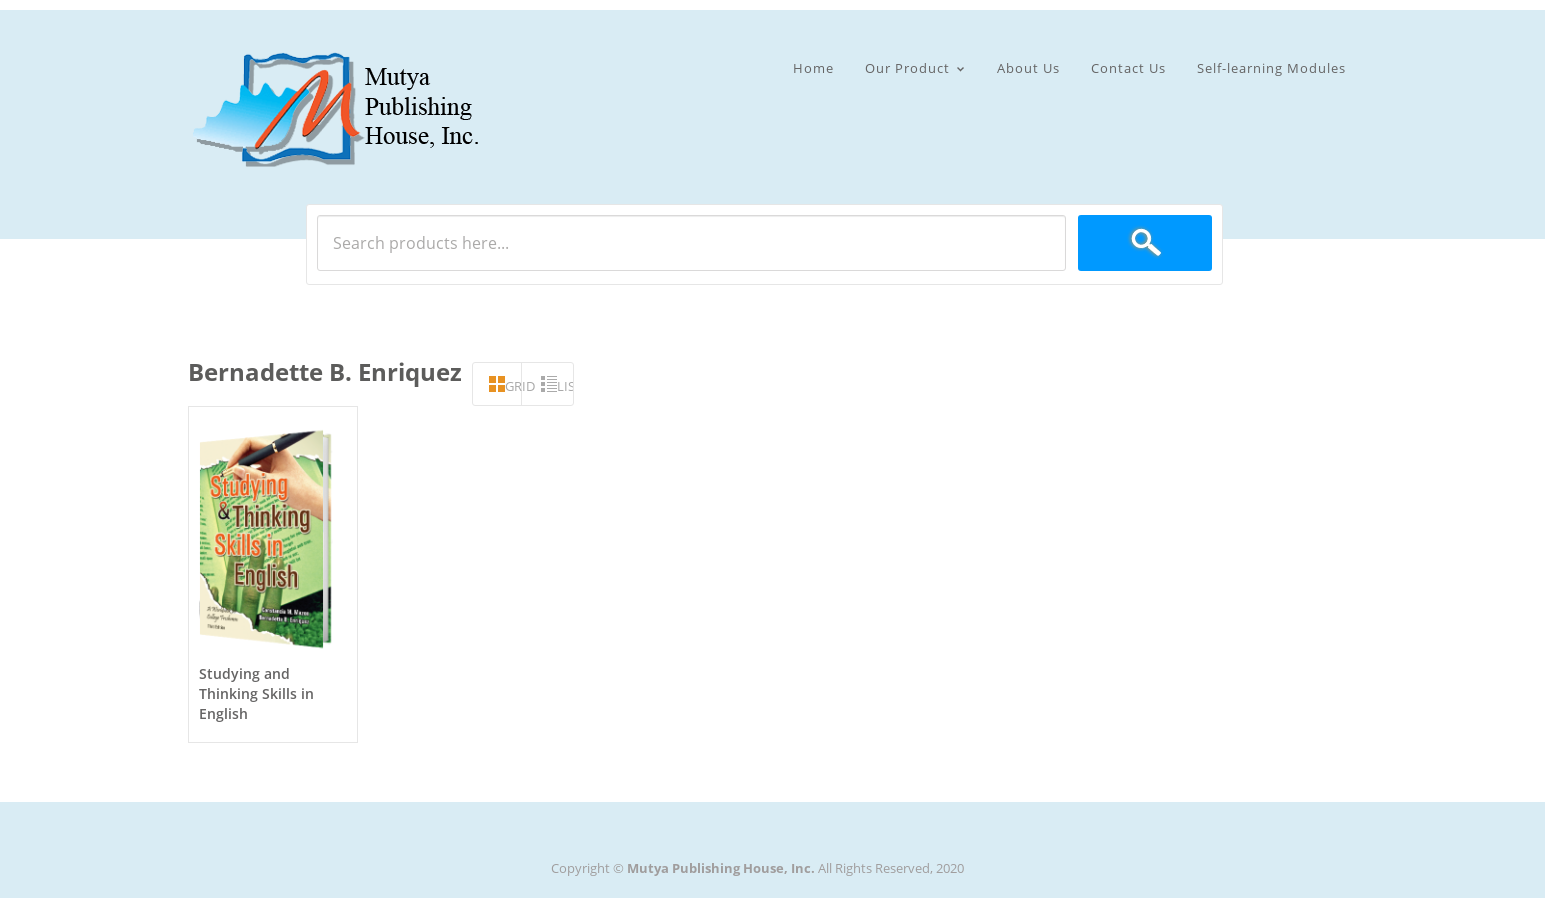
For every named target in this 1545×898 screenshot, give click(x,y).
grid (513, 386)
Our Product (908, 69)
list (565, 386)
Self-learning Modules (1271, 68)
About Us (1028, 68)
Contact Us (1128, 68)
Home (813, 68)
